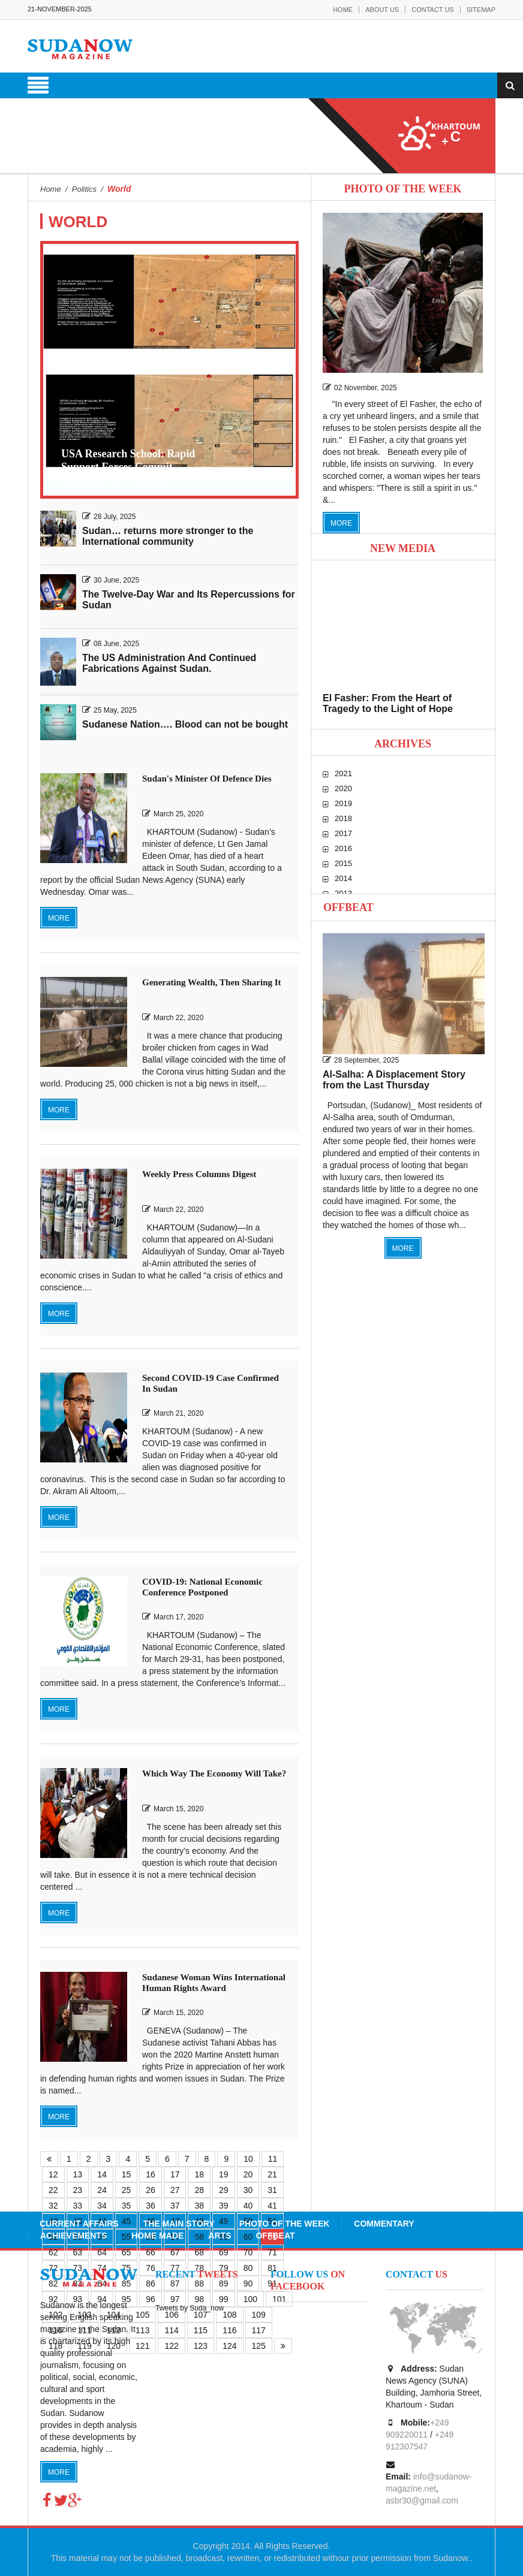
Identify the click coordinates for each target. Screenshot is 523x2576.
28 (199, 2190)
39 (224, 2205)
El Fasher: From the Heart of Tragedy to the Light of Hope (388, 703)
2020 (343, 788)
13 (78, 2174)
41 (272, 2205)
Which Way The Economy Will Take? (214, 1773)
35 (126, 2205)
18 (199, 2174)
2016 (343, 848)
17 (175, 2174)
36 (150, 2205)
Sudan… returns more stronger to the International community (167, 536)
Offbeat (348, 907)
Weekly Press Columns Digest (199, 1174)
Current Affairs (79, 2223)
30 (248, 2190)
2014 (343, 878)
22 (53, 2190)
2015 (343, 863)
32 (53, 2205)
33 (78, 2205)
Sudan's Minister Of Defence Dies (207, 778)
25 (126, 2190)
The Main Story (179, 2223)
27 (175, 2190)
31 (272, 2190)
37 (175, 2205)
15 (126, 2174)
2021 (343, 773)
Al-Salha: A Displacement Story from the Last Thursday (394, 1079)
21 (272, 2174)
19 (224, 2174)
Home (343, 9)
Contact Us (432, 9)
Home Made (157, 2235)
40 (248, 2205)
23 (78, 2190)
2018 (343, 818)
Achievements (73, 2235)
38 (199, 2205)
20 (248, 2174)
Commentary (384, 2223)
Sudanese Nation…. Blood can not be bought (185, 724)
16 (150, 2174)
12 (53, 2174)
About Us (382, 9)
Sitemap (481, 9)
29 (224, 2190)
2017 (343, 833)
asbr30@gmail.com (422, 2500)
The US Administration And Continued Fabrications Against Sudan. (169, 663)
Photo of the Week (284, 2223)
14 (102, 2174)
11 (273, 2159)
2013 (343, 893)
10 (248, 2159)
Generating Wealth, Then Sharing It (211, 982)
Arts (219, 2235)
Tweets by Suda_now (189, 2308)
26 (150, 2190)
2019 (343, 803)
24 (102, 2190)
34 (102, 2205)
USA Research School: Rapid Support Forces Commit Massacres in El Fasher (128, 467)
